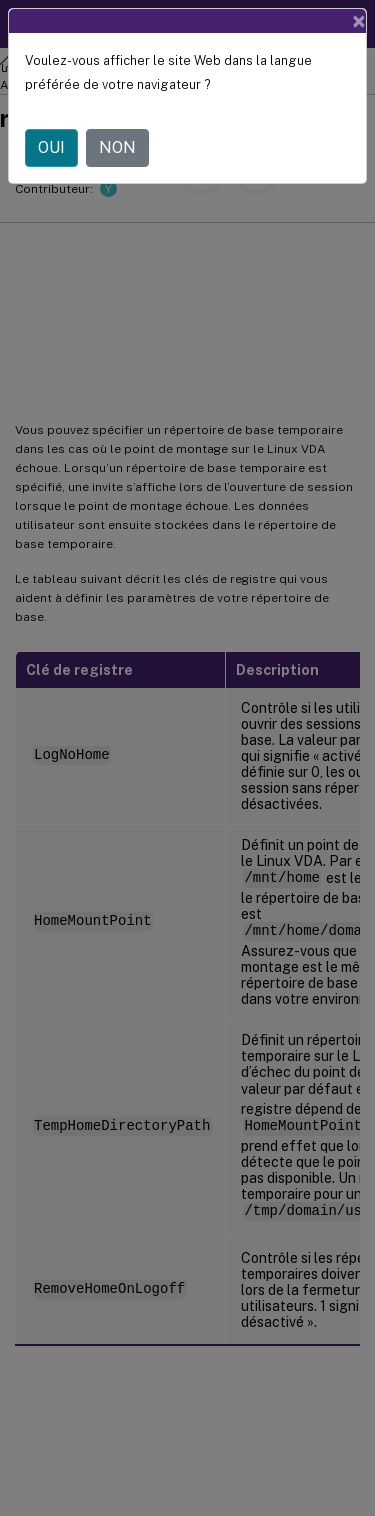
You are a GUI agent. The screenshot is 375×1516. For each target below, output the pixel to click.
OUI (51, 147)
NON (117, 147)
